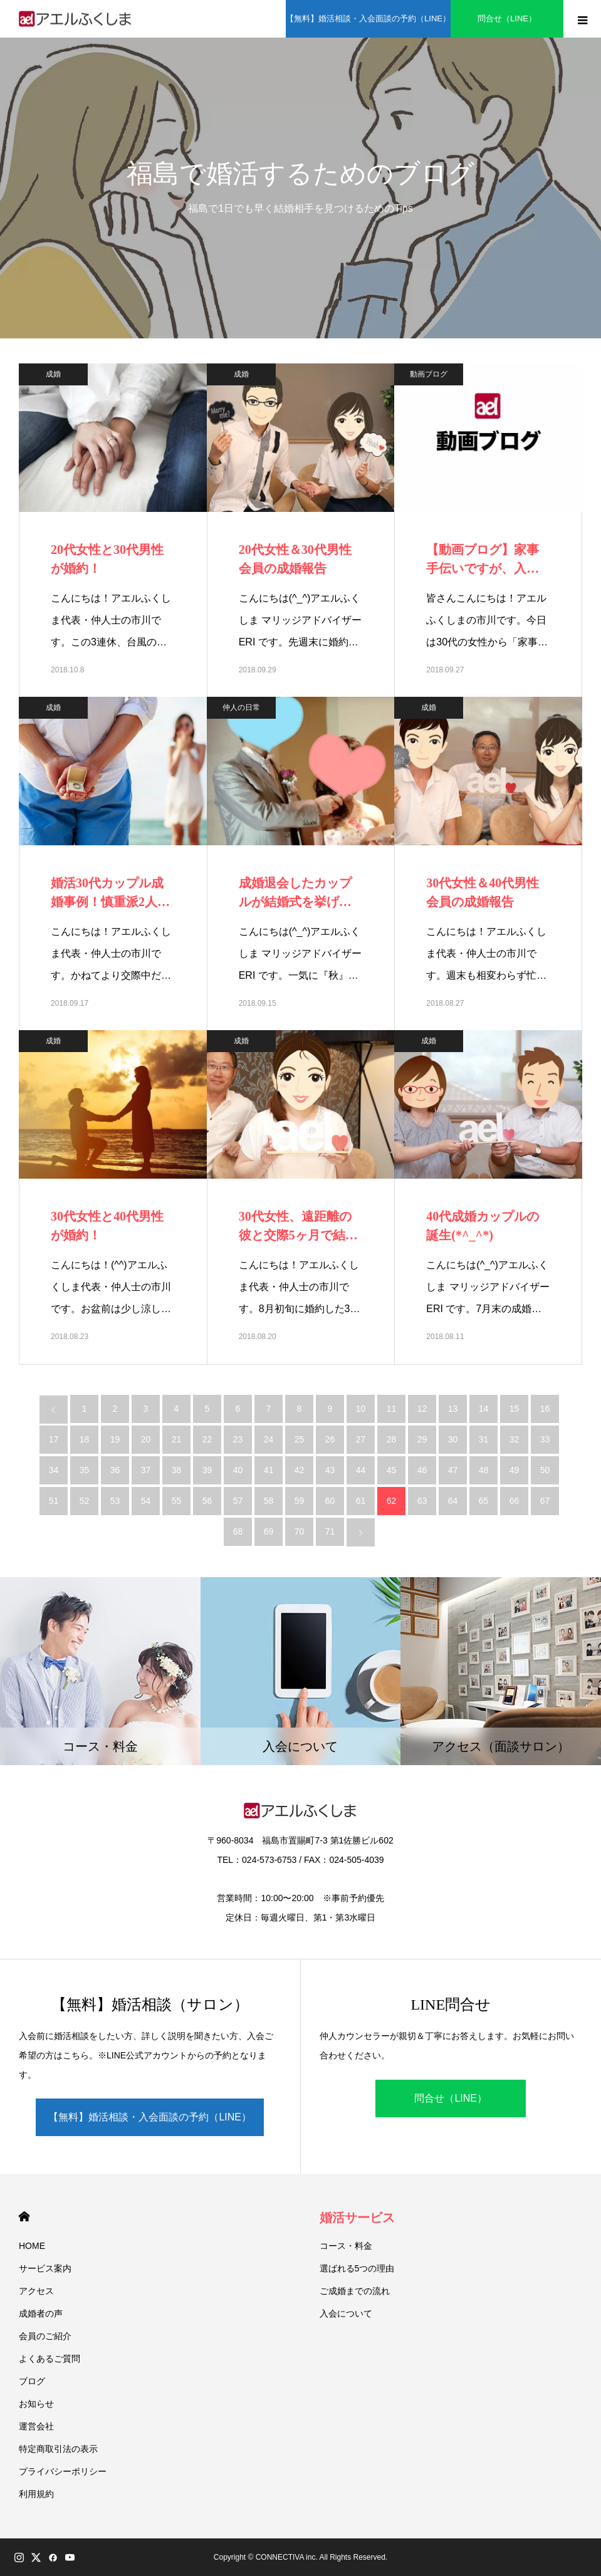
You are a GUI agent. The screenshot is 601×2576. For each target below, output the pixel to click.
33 (545, 1439)
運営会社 (36, 2426)
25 (300, 1439)
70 (300, 1531)
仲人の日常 (241, 707)
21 (177, 1439)
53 (115, 1501)
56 (207, 1501)
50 (545, 1470)
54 (146, 1501)
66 (515, 1501)
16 (545, 1409)
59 (300, 1501)
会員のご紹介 (45, 2336)
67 (545, 1501)
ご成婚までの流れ (355, 2291)
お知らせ (36, 2404)
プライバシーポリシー (63, 2471)
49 (515, 1470)
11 (392, 1409)
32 (515, 1439)
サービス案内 (45, 2268)
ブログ (32, 2381)
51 (54, 1501)
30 (453, 1439)
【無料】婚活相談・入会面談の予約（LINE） (368, 18)
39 (207, 1470)
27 (361, 1439)
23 (238, 1439)
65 (484, 1501)
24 (269, 1439)
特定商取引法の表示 (58, 2449)
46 (422, 1470)
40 (238, 1470)
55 (177, 1501)
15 (515, 1409)
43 (330, 1470)
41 (269, 1470)
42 (300, 1470)
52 (85, 1501)
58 (269, 1501)
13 (453, 1409)
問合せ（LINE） (507, 18)
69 (269, 1531)
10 (361, 1409)
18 (85, 1439)
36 (115, 1470)
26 (330, 1439)
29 (422, 1439)
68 (238, 1531)
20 (146, 1439)
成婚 (53, 374)
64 (453, 1501)
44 (361, 1470)
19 (115, 1439)
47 (453, 1470)
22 (207, 1439)
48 (484, 1470)
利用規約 (36, 2494)
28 (392, 1439)
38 (177, 1470)
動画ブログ (428, 374)
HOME (24, 2216)
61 (361, 1501)
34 (54, 1470)
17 (54, 1439)
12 (422, 1409)
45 (392, 1470)
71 (330, 1531)
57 (238, 1501)
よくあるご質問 (49, 2359)
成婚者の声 (41, 2313)
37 (146, 1470)
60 (330, 1501)
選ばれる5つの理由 (357, 2268)
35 (85, 1470)
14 (484, 1409)
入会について (346, 2313)
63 (422, 1501)
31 (484, 1439)
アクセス (36, 2291)
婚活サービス (357, 2217)
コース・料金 (346, 2246)
